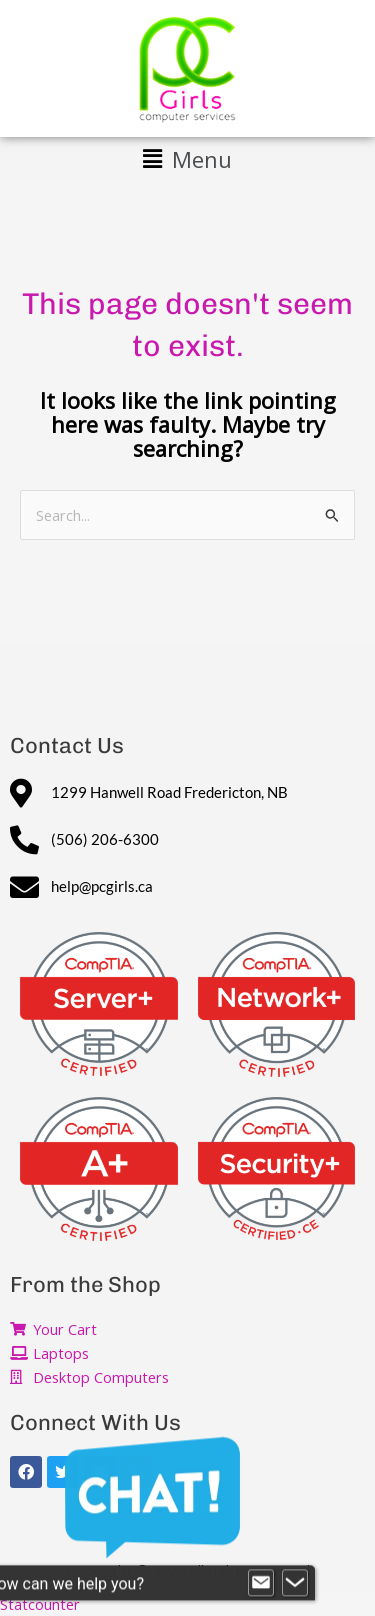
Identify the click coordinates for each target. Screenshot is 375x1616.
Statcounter (40, 1604)
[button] (187, 159)
